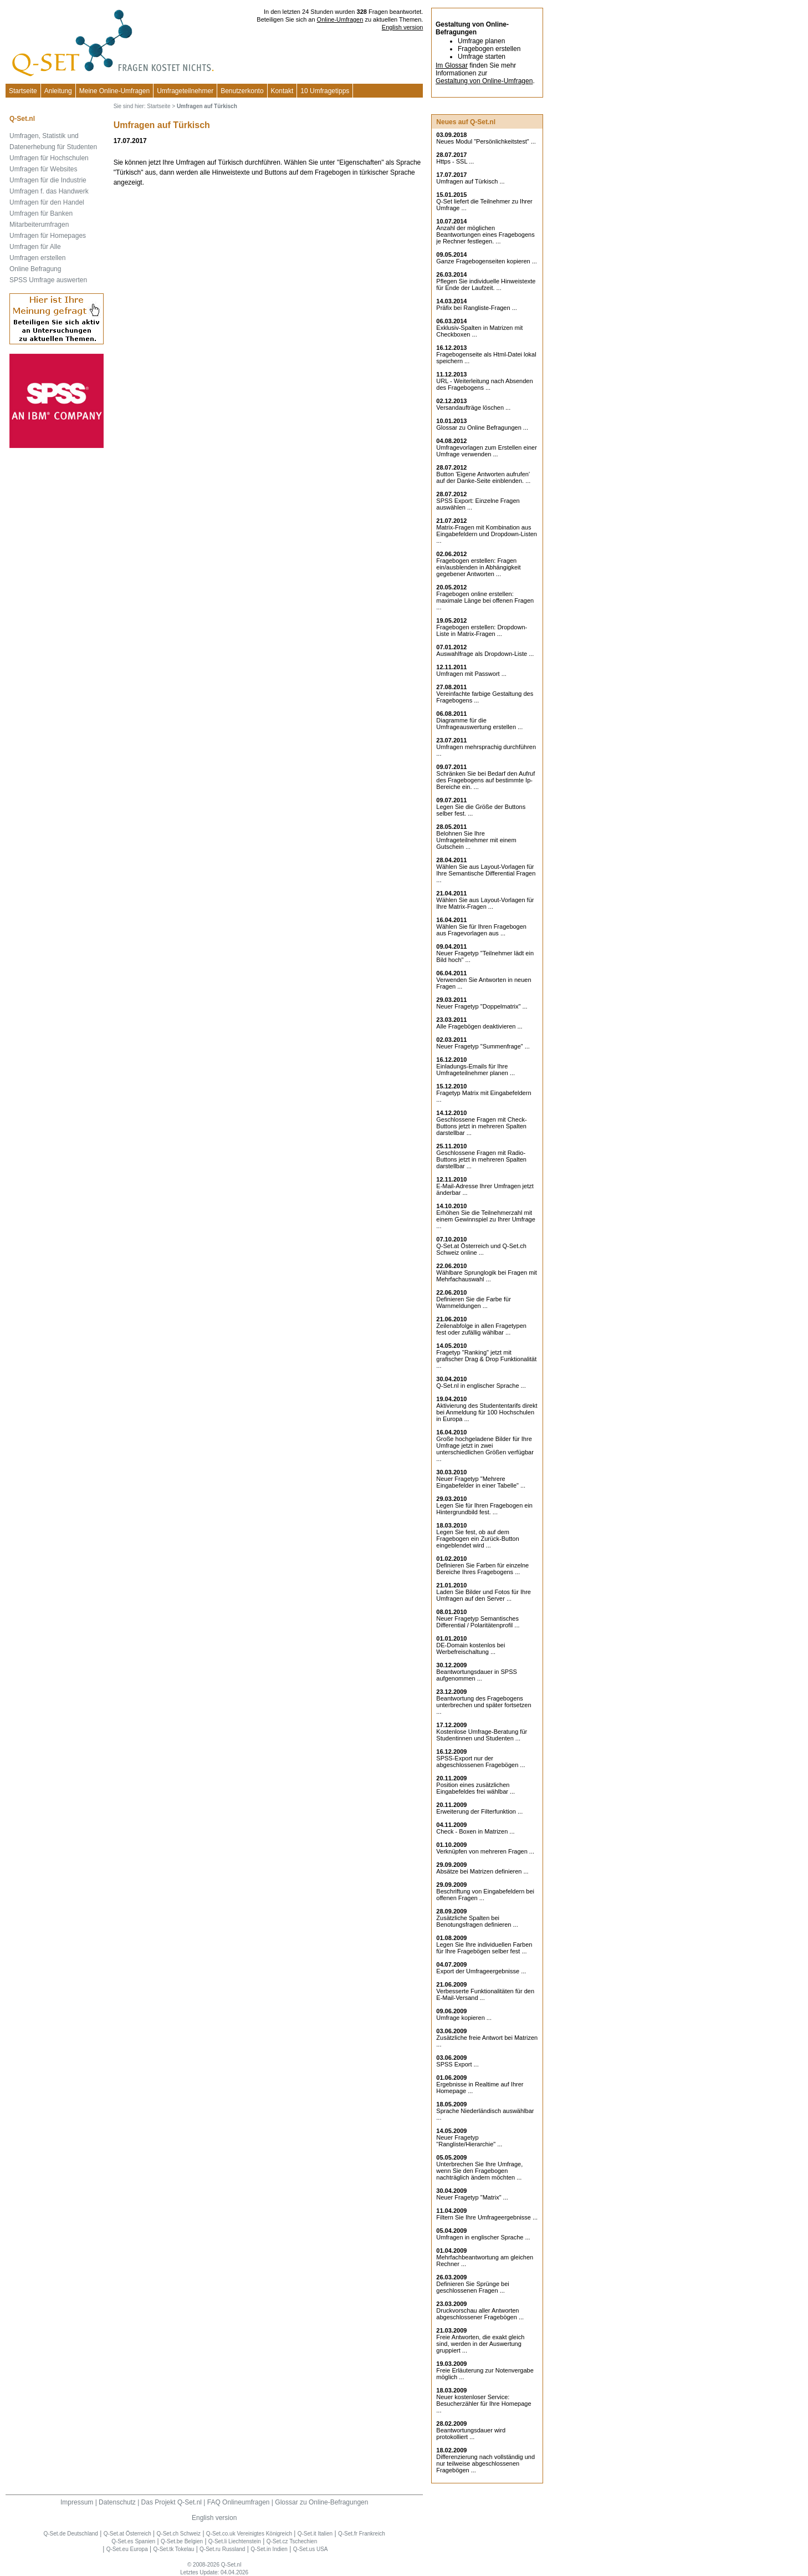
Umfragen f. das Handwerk (49, 191)
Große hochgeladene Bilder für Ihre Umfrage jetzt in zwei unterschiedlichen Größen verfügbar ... (484, 1448)
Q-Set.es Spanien (133, 2541)
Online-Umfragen (340, 19)
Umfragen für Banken (41, 213)
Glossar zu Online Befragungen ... (482, 427)
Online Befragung (35, 269)
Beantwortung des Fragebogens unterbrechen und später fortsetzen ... (483, 1705)
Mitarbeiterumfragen (39, 224)
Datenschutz (117, 2502)
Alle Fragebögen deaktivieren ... (479, 1026)
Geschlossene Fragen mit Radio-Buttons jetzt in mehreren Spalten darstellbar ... (481, 1159)
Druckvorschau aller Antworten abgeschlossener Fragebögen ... (480, 2313)
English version (402, 27)
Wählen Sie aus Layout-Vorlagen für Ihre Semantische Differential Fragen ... (485, 873)
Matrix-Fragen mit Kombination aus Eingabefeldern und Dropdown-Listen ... (486, 534)
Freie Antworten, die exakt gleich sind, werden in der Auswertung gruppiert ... (480, 2344)
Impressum (76, 2502)
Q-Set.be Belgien (182, 2541)
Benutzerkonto (242, 91)
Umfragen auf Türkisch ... (470, 181)
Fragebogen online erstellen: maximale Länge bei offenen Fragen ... (485, 600)
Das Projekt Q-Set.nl (171, 2502)
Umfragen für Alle (35, 247)
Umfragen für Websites (43, 169)
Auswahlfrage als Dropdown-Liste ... (485, 653)
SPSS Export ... (457, 2064)
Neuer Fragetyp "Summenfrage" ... (483, 1046)
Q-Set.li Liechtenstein (234, 2541)
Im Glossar (452, 65)
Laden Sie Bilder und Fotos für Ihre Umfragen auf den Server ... (483, 1595)
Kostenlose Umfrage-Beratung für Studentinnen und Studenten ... (481, 1735)
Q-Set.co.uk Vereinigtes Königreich (249, 2534)
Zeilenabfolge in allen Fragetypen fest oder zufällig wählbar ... (481, 1329)
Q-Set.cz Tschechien (292, 2541)
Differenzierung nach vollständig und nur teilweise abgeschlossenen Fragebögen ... (485, 2463)
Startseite (23, 91)
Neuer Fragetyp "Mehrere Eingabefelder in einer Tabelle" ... (480, 1482)
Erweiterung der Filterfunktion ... (479, 1811)
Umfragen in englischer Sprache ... (483, 2237)
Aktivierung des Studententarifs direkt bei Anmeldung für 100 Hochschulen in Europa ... (486, 1412)
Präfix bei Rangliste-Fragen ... (476, 307)
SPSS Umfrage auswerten (48, 280)
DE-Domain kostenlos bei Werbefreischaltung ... (470, 1648)
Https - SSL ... (455, 161)
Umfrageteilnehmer (185, 91)
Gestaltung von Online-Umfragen (484, 81)
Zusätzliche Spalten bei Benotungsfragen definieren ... (477, 1921)
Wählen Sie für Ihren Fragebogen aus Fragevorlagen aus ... (481, 929)
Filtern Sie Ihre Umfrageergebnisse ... (487, 2217)
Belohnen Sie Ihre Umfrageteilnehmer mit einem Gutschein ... (476, 840)
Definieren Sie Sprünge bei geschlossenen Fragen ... (472, 2287)
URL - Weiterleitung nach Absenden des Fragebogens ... (484, 384)
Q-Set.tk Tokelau (174, 2549)
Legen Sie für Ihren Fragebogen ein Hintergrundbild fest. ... (484, 1508)
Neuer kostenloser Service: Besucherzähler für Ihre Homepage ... (483, 2404)
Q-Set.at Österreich (127, 2534)
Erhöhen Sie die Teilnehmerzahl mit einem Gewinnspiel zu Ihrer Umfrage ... (485, 1219)
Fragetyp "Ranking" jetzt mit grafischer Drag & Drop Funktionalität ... (486, 1359)
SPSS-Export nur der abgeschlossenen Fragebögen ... (480, 1761)
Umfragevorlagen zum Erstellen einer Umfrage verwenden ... (486, 450)
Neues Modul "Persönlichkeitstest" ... (486, 141)
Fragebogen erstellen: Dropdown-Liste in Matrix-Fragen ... (481, 630)
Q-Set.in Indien (269, 2549)
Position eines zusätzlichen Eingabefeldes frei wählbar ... (475, 1788)
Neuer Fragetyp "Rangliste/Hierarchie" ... (469, 2140)
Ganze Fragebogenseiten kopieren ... (486, 261)
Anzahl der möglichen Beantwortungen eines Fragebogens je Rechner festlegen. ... (485, 235)
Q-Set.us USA (310, 2549)
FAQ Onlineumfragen (238, 2502)
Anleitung (58, 91)
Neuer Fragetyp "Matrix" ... (472, 2197)
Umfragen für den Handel (46, 202)
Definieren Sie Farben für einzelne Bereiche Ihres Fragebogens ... (482, 1568)
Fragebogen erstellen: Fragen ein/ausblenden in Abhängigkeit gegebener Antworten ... (478, 567)
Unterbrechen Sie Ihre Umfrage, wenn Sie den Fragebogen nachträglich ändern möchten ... (479, 2171)
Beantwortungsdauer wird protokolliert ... (470, 2433)
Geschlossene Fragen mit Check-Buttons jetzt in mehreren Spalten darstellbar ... (481, 1126)
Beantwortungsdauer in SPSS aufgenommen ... (476, 1675)
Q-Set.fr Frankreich (361, 2534)
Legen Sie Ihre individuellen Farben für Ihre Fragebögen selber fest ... (484, 1947)
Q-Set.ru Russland (222, 2549)
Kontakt (282, 91)
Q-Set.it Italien (315, 2534)
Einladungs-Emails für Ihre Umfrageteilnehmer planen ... (475, 1069)
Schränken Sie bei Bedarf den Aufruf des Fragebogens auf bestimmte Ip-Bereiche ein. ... (485, 780)
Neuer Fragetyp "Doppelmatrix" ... (481, 1006)
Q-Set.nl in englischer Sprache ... (480, 1385)
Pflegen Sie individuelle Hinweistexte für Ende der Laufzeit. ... (485, 284)
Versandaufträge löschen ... (473, 407)
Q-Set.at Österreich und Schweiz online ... (481, 1249)
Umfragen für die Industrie (47, 180)
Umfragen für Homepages (47, 236)
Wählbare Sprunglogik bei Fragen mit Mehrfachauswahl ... (486, 1275)
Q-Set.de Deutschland (70, 2534)
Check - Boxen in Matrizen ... (475, 1831)
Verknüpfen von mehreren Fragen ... (485, 1851)
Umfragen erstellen (37, 258)
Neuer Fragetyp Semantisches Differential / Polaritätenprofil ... (477, 1621)
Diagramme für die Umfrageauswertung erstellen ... (479, 723)
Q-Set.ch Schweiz (179, 2534)
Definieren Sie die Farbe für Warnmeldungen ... (473, 1302)
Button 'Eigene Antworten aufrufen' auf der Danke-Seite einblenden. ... (483, 477)
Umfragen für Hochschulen (49, 158)
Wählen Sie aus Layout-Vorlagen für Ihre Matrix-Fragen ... (485, 903)
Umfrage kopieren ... (464, 2017)
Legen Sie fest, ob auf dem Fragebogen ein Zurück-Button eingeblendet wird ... (477, 1539)
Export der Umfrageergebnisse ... (481, 1971)
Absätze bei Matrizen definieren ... (482, 1871)
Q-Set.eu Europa (127, 2549)
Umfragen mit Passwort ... (471, 673)
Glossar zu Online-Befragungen (321, 2502)
